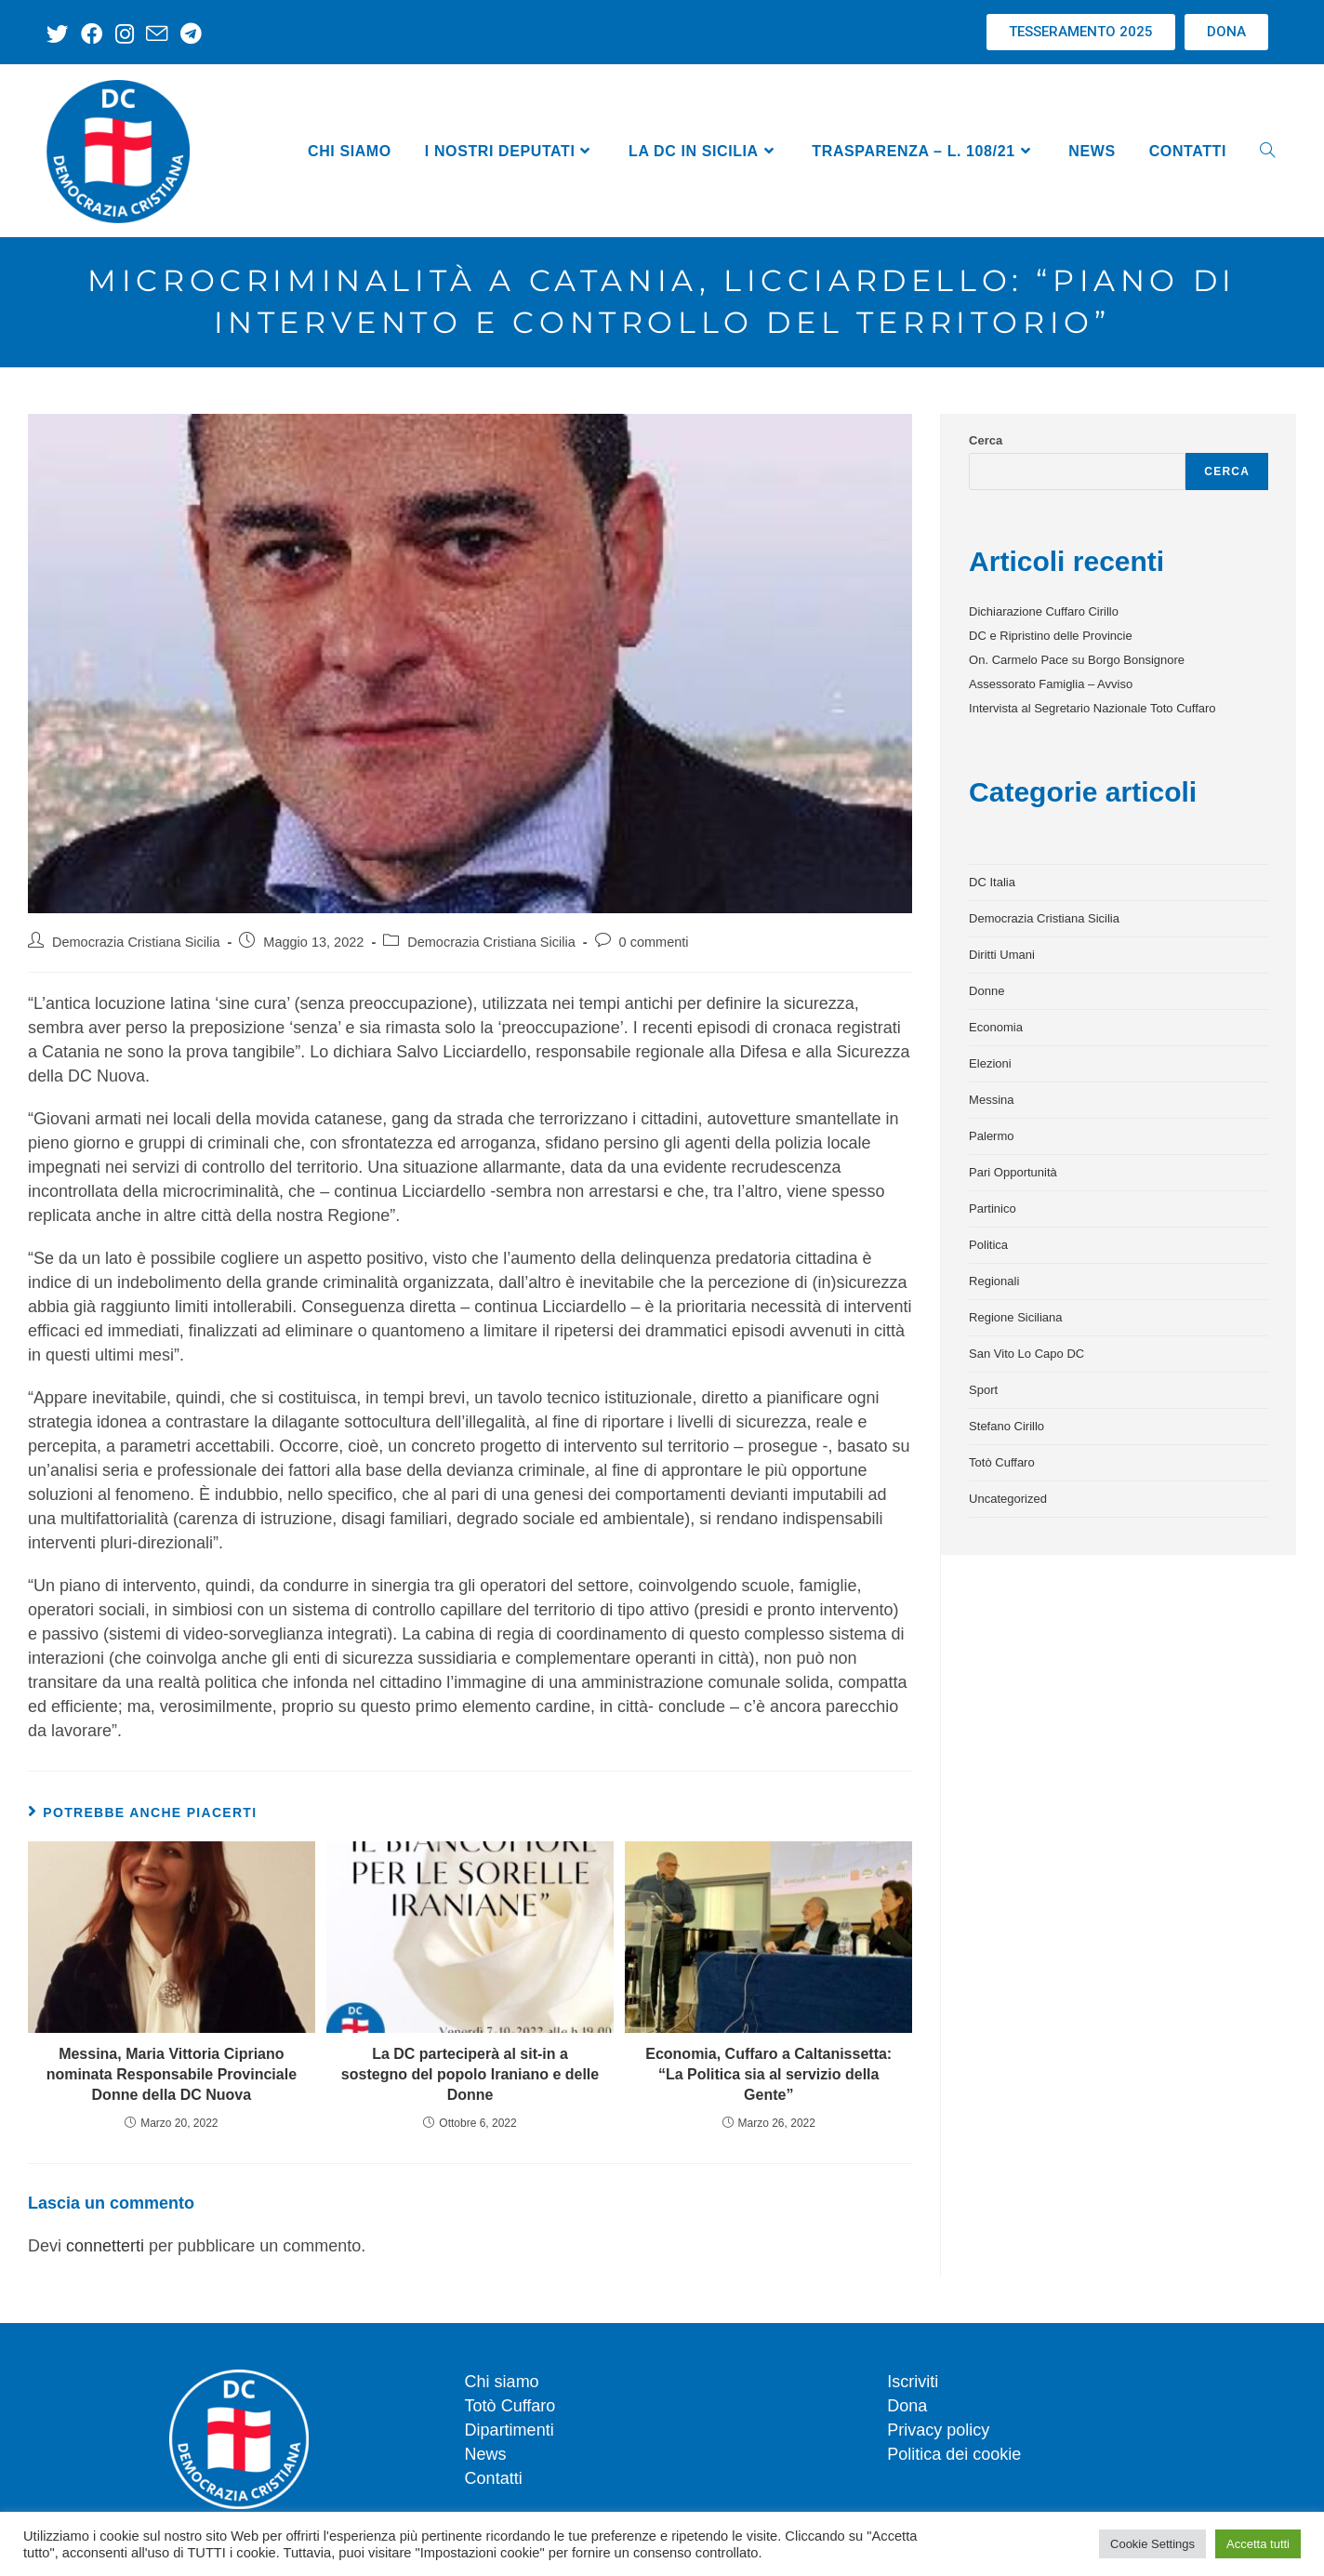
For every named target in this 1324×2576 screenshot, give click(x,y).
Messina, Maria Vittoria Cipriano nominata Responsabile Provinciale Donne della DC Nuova (171, 2075)
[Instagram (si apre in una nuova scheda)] (121, 34)
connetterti (105, 2246)
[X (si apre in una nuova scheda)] (59, 34)
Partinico (992, 1208)
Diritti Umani (1002, 955)
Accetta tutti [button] (1258, 2544)
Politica (988, 1245)
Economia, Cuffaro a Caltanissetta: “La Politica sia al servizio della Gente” (768, 2075)
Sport (983, 1390)
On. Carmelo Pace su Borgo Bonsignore (1077, 660)
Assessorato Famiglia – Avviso (1050, 684)
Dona (907, 2406)
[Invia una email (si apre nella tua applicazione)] (152, 34)
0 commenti (654, 942)
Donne (986, 991)
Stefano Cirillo (1006, 1426)
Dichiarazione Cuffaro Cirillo (1044, 611)
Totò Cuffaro (1002, 1462)
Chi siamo (502, 2381)
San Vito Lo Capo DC (1026, 1354)
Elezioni (990, 1063)
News (486, 2454)
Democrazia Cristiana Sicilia (136, 942)
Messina (991, 1100)
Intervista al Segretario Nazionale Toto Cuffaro (1092, 708)
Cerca (985, 440)
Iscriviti (912, 2381)
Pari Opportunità (1013, 1172)
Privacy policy (938, 2430)
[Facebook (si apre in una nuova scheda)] (89, 34)
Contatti (494, 2478)
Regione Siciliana (1015, 1317)
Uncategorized (1008, 1499)
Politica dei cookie (954, 2454)
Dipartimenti (509, 2430)
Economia (996, 1027)
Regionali (994, 1281)
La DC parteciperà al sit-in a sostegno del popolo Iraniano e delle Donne (470, 2075)
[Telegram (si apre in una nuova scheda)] (184, 34)
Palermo (991, 1136)
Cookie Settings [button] (1152, 2544)
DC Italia (992, 882)
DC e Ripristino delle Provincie (1050, 636)
